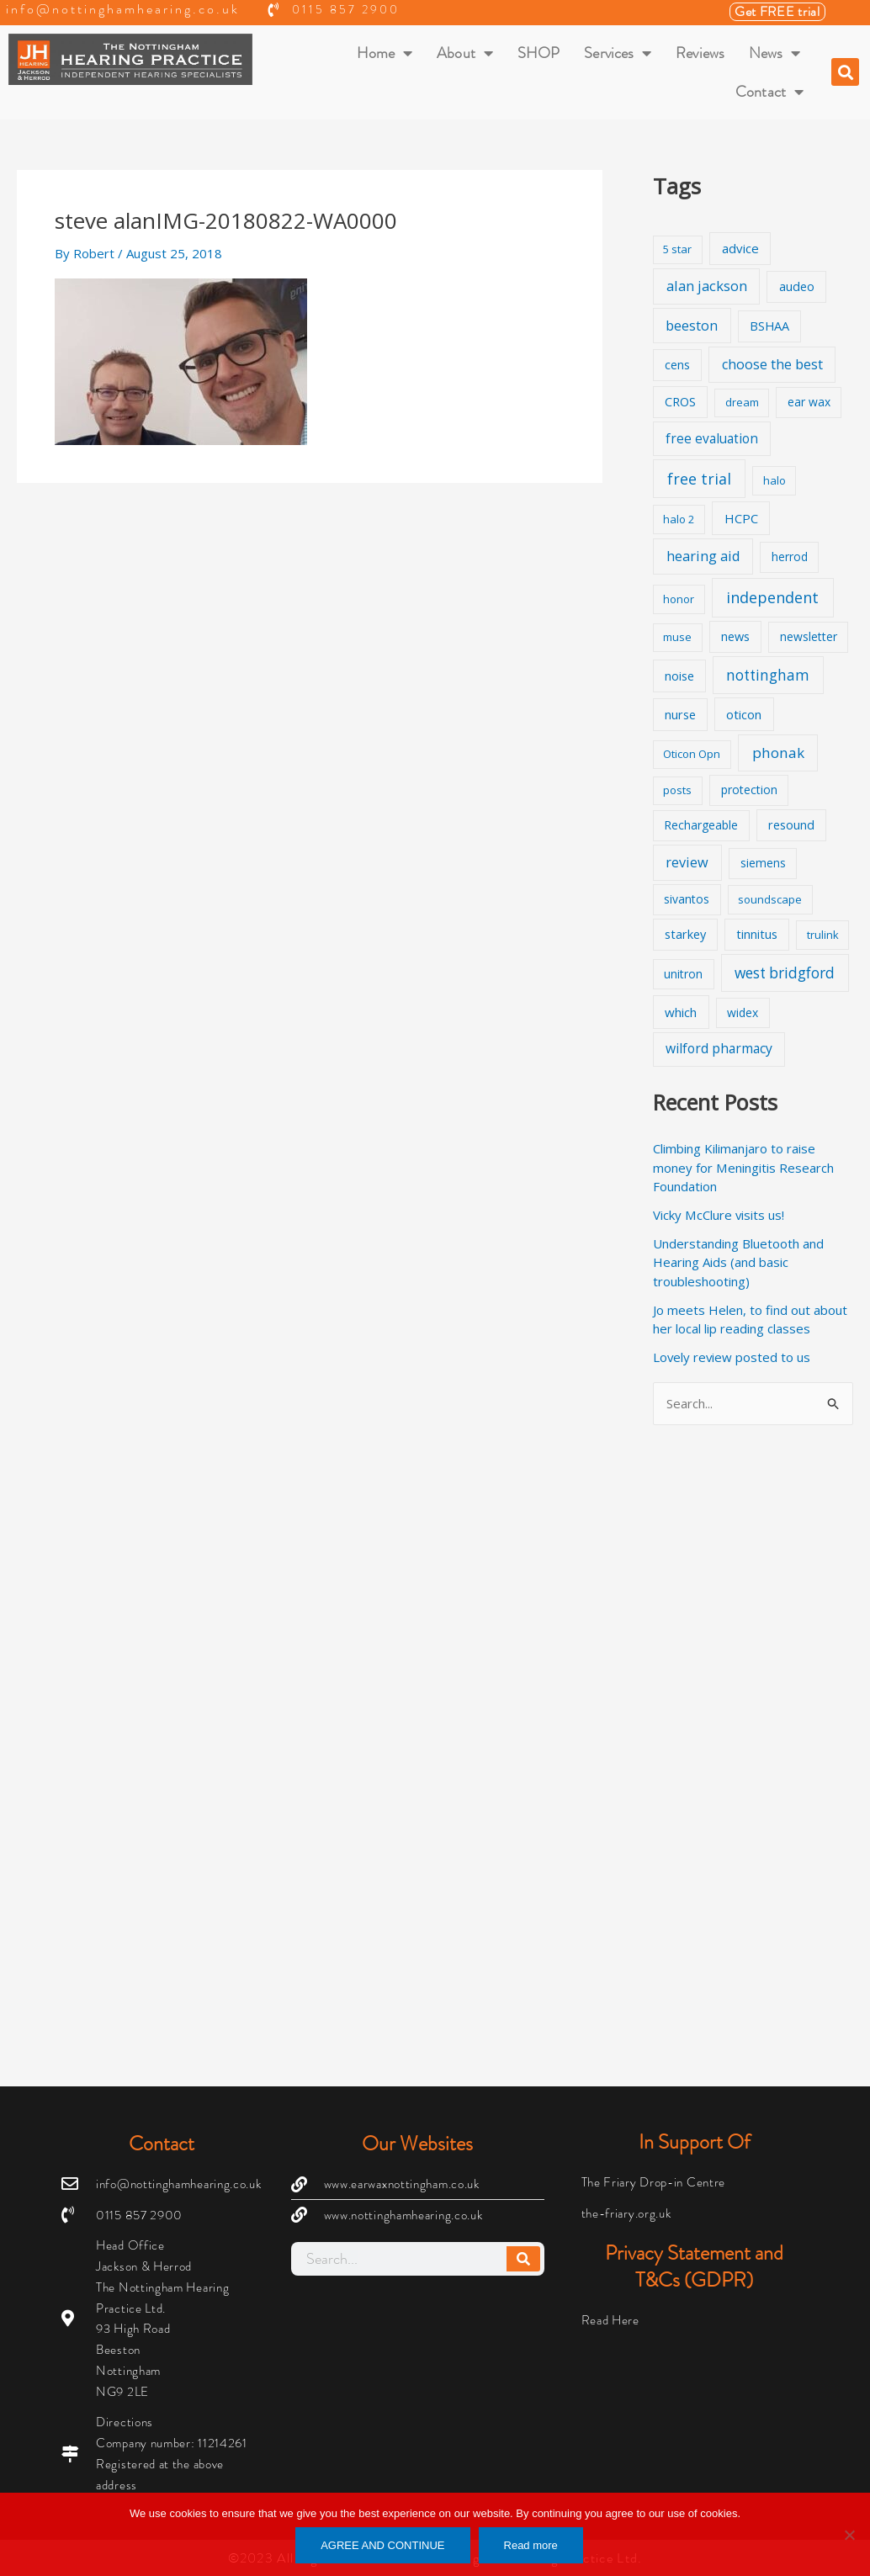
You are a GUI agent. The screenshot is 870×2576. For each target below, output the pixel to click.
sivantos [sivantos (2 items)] (686, 899)
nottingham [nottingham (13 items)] (767, 675)
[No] (849, 2534)
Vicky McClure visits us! (718, 1214)
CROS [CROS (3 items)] (680, 402)
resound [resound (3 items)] (791, 825)
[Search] (523, 2258)
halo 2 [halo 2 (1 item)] (678, 519)
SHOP (538, 53)
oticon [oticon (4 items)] (743, 714)
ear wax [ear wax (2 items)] (809, 402)
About (465, 53)
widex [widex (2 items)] (742, 1012)
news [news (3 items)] (735, 636)
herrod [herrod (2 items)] (790, 556)
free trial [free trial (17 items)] (699, 479)
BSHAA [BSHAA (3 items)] (769, 326)
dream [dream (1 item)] (742, 402)
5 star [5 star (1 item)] (677, 249)
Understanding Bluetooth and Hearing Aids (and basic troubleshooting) (738, 1262)
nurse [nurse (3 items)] (680, 715)
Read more (531, 2545)
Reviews (700, 53)
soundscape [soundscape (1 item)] (770, 899)
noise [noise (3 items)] (679, 676)
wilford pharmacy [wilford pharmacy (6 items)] (719, 1048)
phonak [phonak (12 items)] (778, 752)
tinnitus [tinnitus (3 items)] (756, 934)
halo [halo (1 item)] (774, 480)
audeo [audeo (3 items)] (796, 286)
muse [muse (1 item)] (677, 636)
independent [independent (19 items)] (772, 597)
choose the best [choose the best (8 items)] (772, 364)
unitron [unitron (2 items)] (683, 974)
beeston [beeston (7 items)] (692, 325)
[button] (845, 72)
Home (385, 53)
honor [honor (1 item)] (678, 599)
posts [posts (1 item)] (677, 790)
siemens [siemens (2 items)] (763, 863)
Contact (769, 92)
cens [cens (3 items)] (677, 365)
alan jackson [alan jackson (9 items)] (706, 285)
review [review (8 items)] (687, 862)
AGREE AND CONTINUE (382, 2545)
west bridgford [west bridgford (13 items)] (785, 973)
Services (617, 53)
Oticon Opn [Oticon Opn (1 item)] (691, 753)
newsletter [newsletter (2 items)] (808, 636)
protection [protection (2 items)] (749, 790)
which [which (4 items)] (681, 1012)
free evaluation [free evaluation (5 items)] (712, 439)
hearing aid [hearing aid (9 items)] (703, 555)
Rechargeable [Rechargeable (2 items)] (701, 825)
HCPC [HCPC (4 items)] (741, 518)
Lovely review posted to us (732, 1357)
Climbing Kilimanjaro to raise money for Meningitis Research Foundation (743, 1167)
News (775, 53)
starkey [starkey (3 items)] (685, 934)
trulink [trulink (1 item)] (823, 934)
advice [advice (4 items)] (740, 248)
